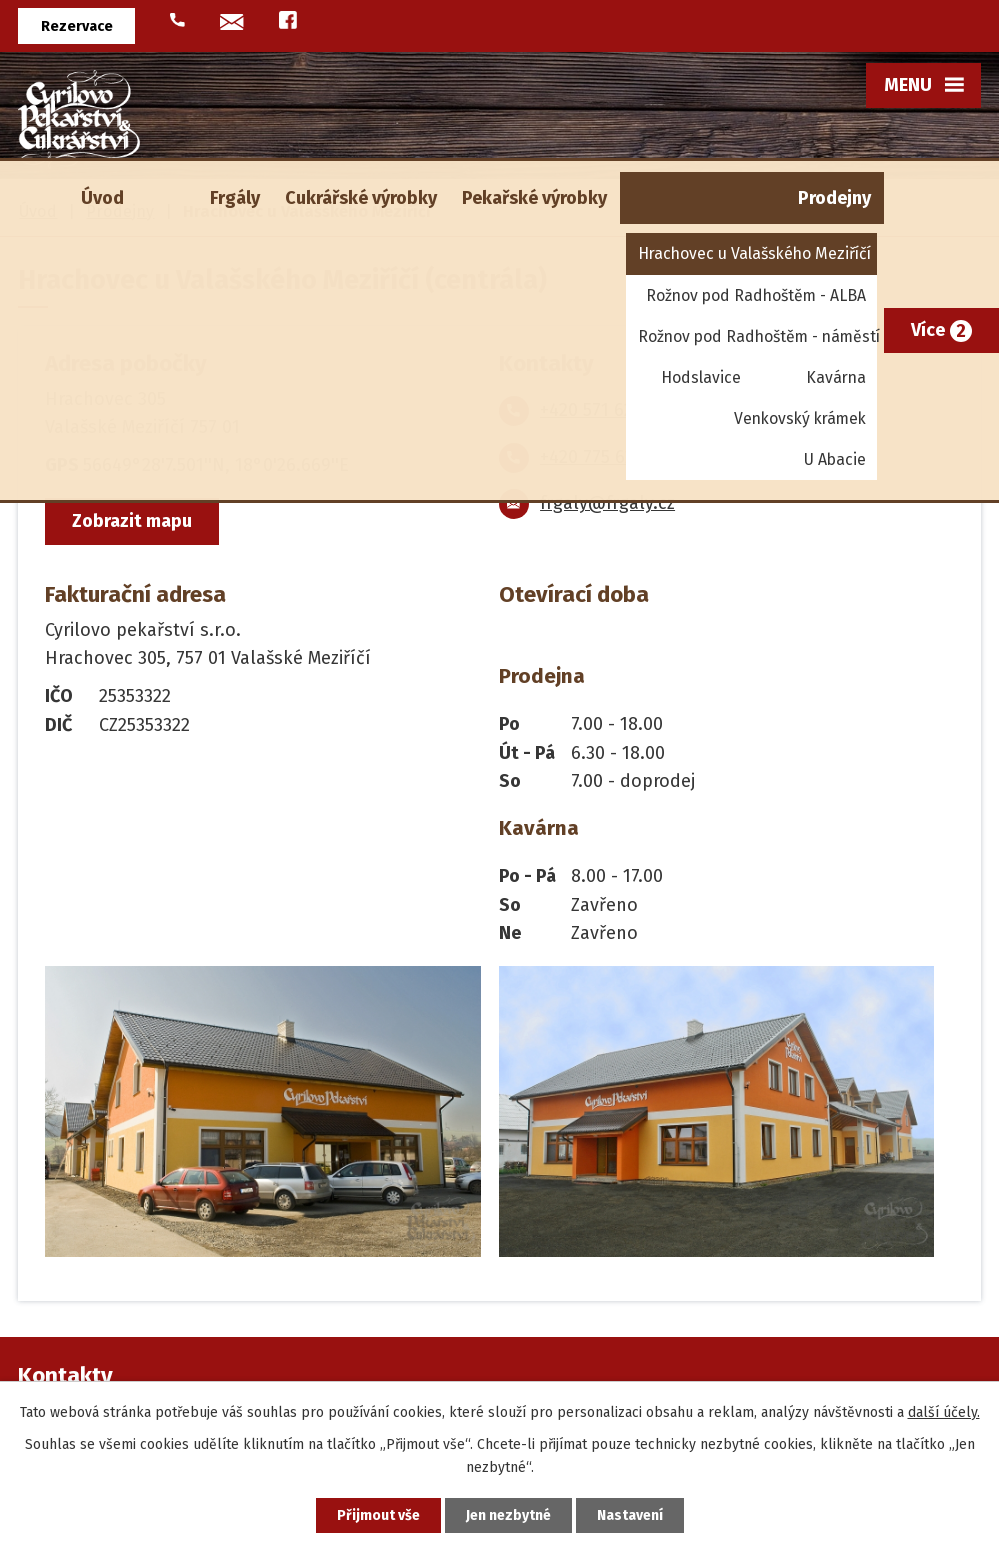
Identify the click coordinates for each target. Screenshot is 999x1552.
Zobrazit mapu (132, 521)
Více (928, 330)
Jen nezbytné (508, 1515)
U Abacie (835, 459)
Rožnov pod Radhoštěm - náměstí (758, 336)
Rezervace (77, 26)
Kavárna (836, 377)
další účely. (944, 1412)
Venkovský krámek (800, 418)
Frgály (235, 198)
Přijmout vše (378, 1515)
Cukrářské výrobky (361, 198)
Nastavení (630, 1515)
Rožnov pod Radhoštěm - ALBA (756, 295)
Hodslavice (701, 377)
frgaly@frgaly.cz (607, 503)
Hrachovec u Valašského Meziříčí (754, 253)
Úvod (102, 198)
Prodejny (834, 198)
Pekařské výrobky (534, 198)
